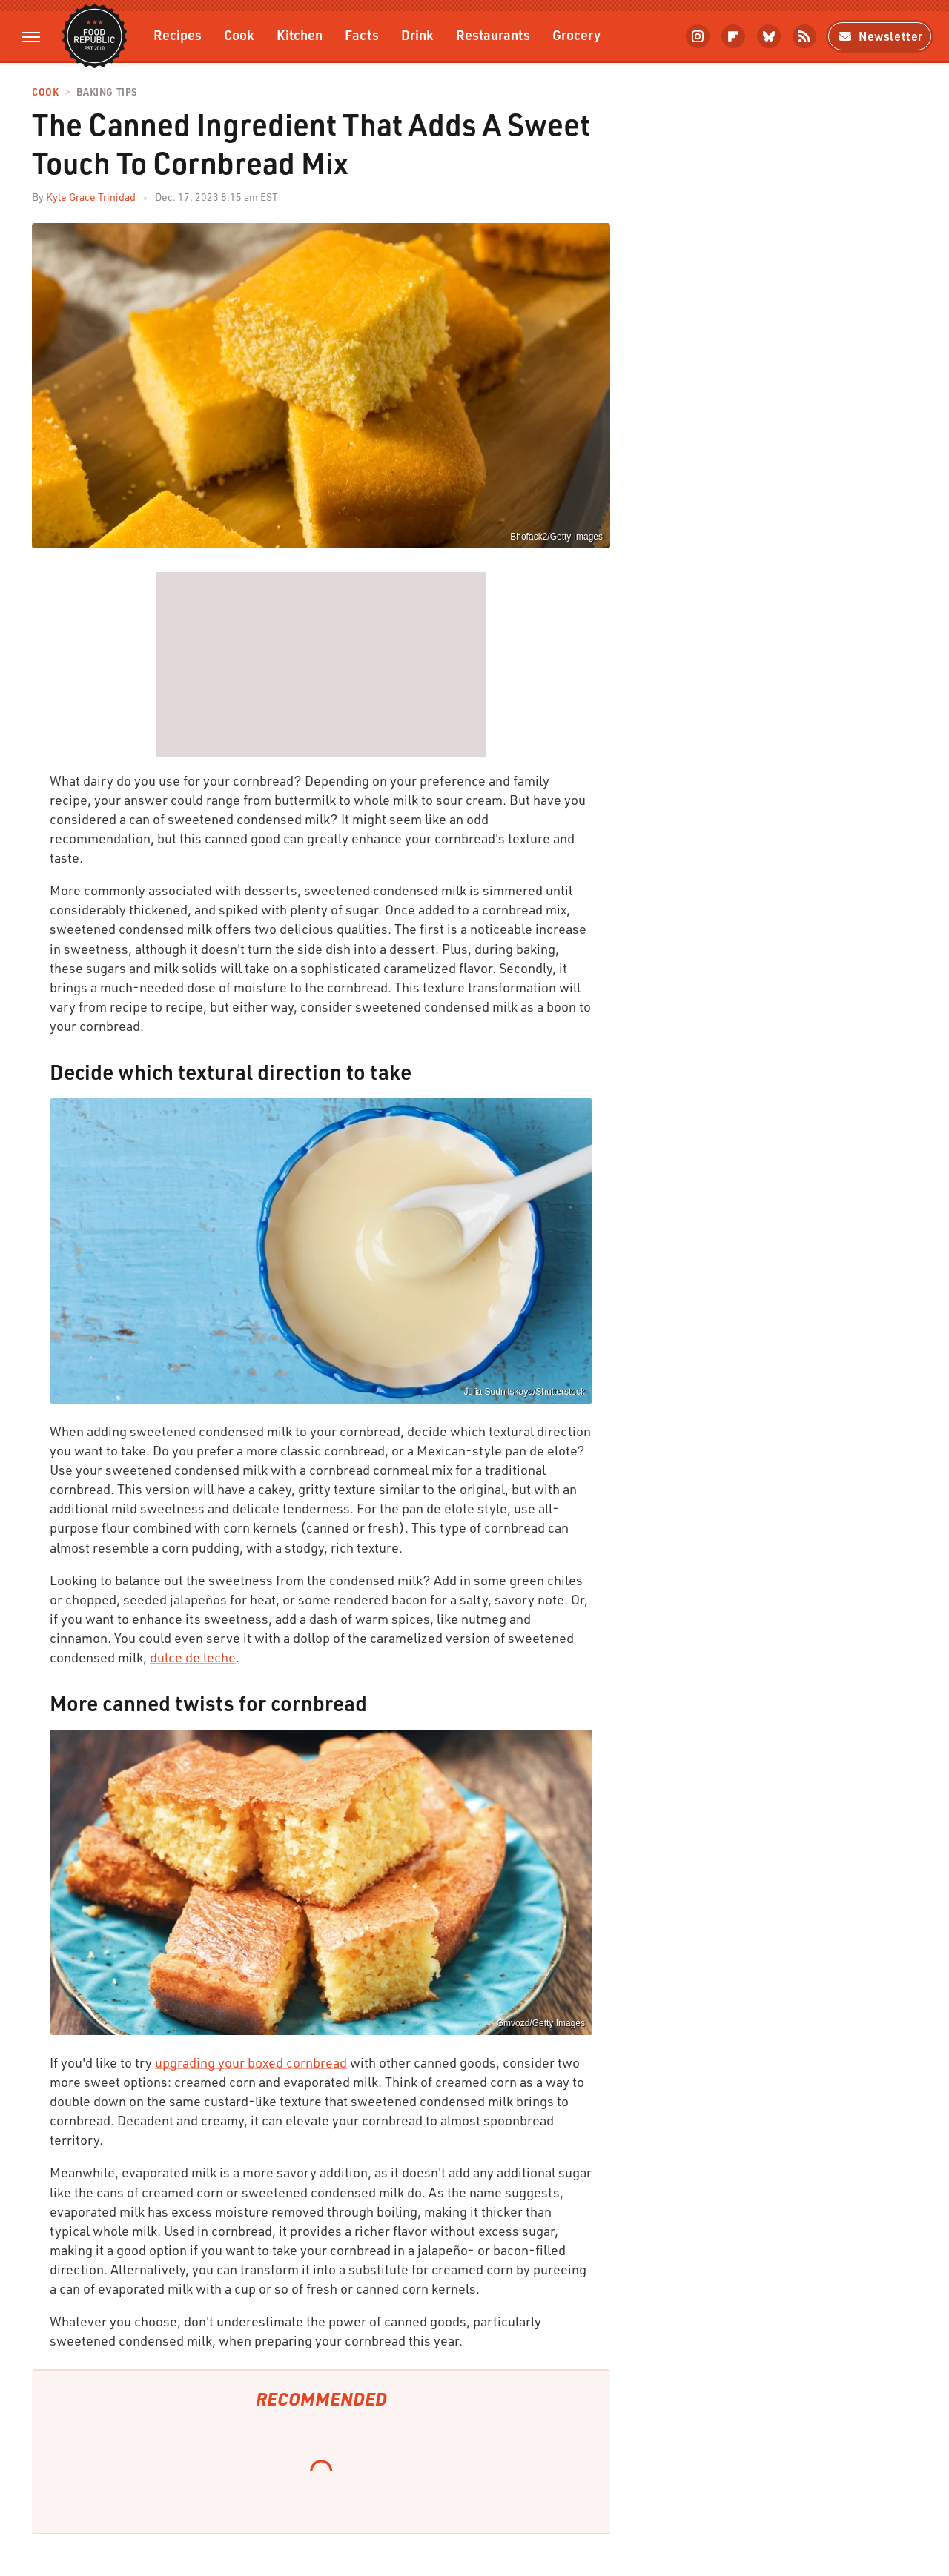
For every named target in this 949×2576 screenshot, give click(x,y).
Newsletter (879, 36)
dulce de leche (193, 1657)
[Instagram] (698, 36)
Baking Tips (106, 92)
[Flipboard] (733, 36)
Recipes (177, 34)
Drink (417, 34)
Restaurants (493, 34)
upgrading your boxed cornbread (251, 2062)
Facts (362, 34)
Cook (239, 34)
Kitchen (300, 34)
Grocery (576, 34)
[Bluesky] (769, 36)
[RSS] (804, 36)
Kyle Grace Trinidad (91, 196)
